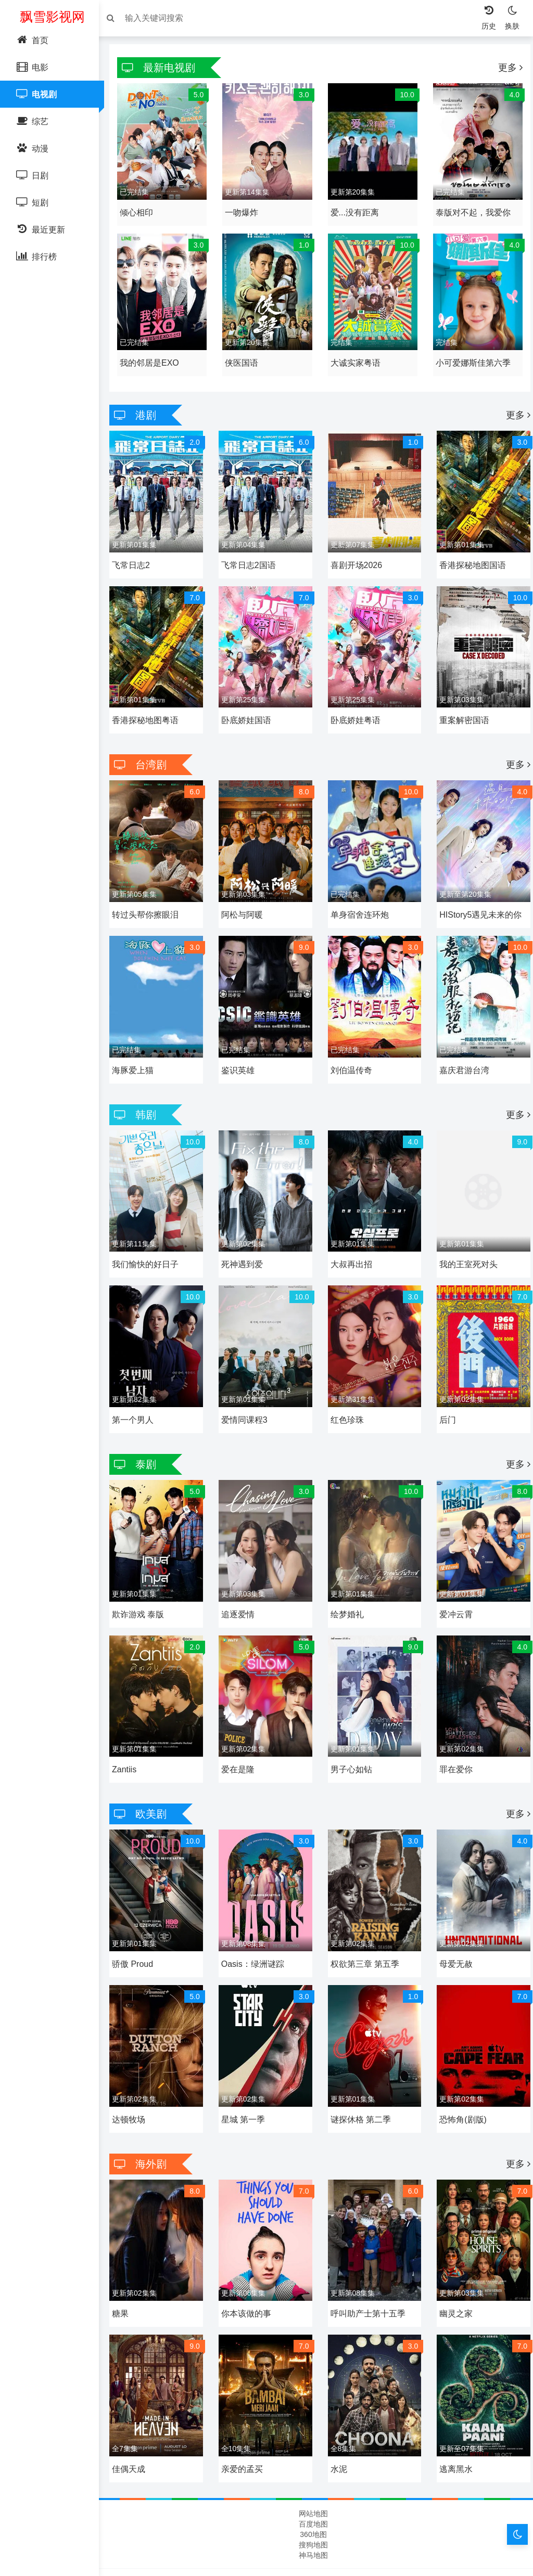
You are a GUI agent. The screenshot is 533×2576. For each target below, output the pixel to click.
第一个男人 (138, 1392)
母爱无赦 (453, 1926)
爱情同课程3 (247, 1392)
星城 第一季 (246, 2079)
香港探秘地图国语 (470, 554)
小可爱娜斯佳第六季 (470, 356)
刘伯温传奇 (351, 1050)
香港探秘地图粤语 (150, 706)
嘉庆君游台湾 (462, 1050)
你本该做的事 (249, 2269)
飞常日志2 (136, 554)
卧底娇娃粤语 (355, 706)
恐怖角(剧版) (460, 2079)
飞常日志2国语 (251, 554)
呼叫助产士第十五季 (368, 2269)
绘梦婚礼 (347, 1583)
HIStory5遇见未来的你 (478, 897)
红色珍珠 (347, 1392)
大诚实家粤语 (355, 356)
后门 (445, 1392)
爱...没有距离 (355, 208)
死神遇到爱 (244, 1241)
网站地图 (313, 2466)
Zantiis (129, 1735)
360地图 (313, 2487)
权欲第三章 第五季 (365, 1926)
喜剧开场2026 (357, 554)
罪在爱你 (453, 1735)
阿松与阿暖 (244, 897)
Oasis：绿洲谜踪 (255, 1926)
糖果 (125, 2269)
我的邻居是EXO (154, 356)
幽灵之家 (453, 2269)
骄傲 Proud (137, 1926)
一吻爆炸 (244, 208)
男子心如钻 (351, 1735)
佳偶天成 (133, 2421)
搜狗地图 (313, 2497)
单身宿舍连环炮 (360, 897)
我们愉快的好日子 (150, 1241)
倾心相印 (141, 208)
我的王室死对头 (466, 1241)
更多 (505, 67)
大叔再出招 (351, 1241)
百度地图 (313, 2476)
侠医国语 (244, 356)
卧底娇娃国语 (249, 706)
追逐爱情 (240, 1583)
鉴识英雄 (240, 1050)
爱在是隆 (240, 1735)
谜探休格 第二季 (361, 2079)
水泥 (339, 2421)
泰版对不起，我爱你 (470, 208)
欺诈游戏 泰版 (143, 1583)
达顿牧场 (133, 2079)
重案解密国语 (462, 706)
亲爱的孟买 (244, 2421)
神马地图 (313, 2508)
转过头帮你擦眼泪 (150, 897)
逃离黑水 (453, 2421)
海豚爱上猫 (138, 1050)
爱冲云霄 (453, 1583)
